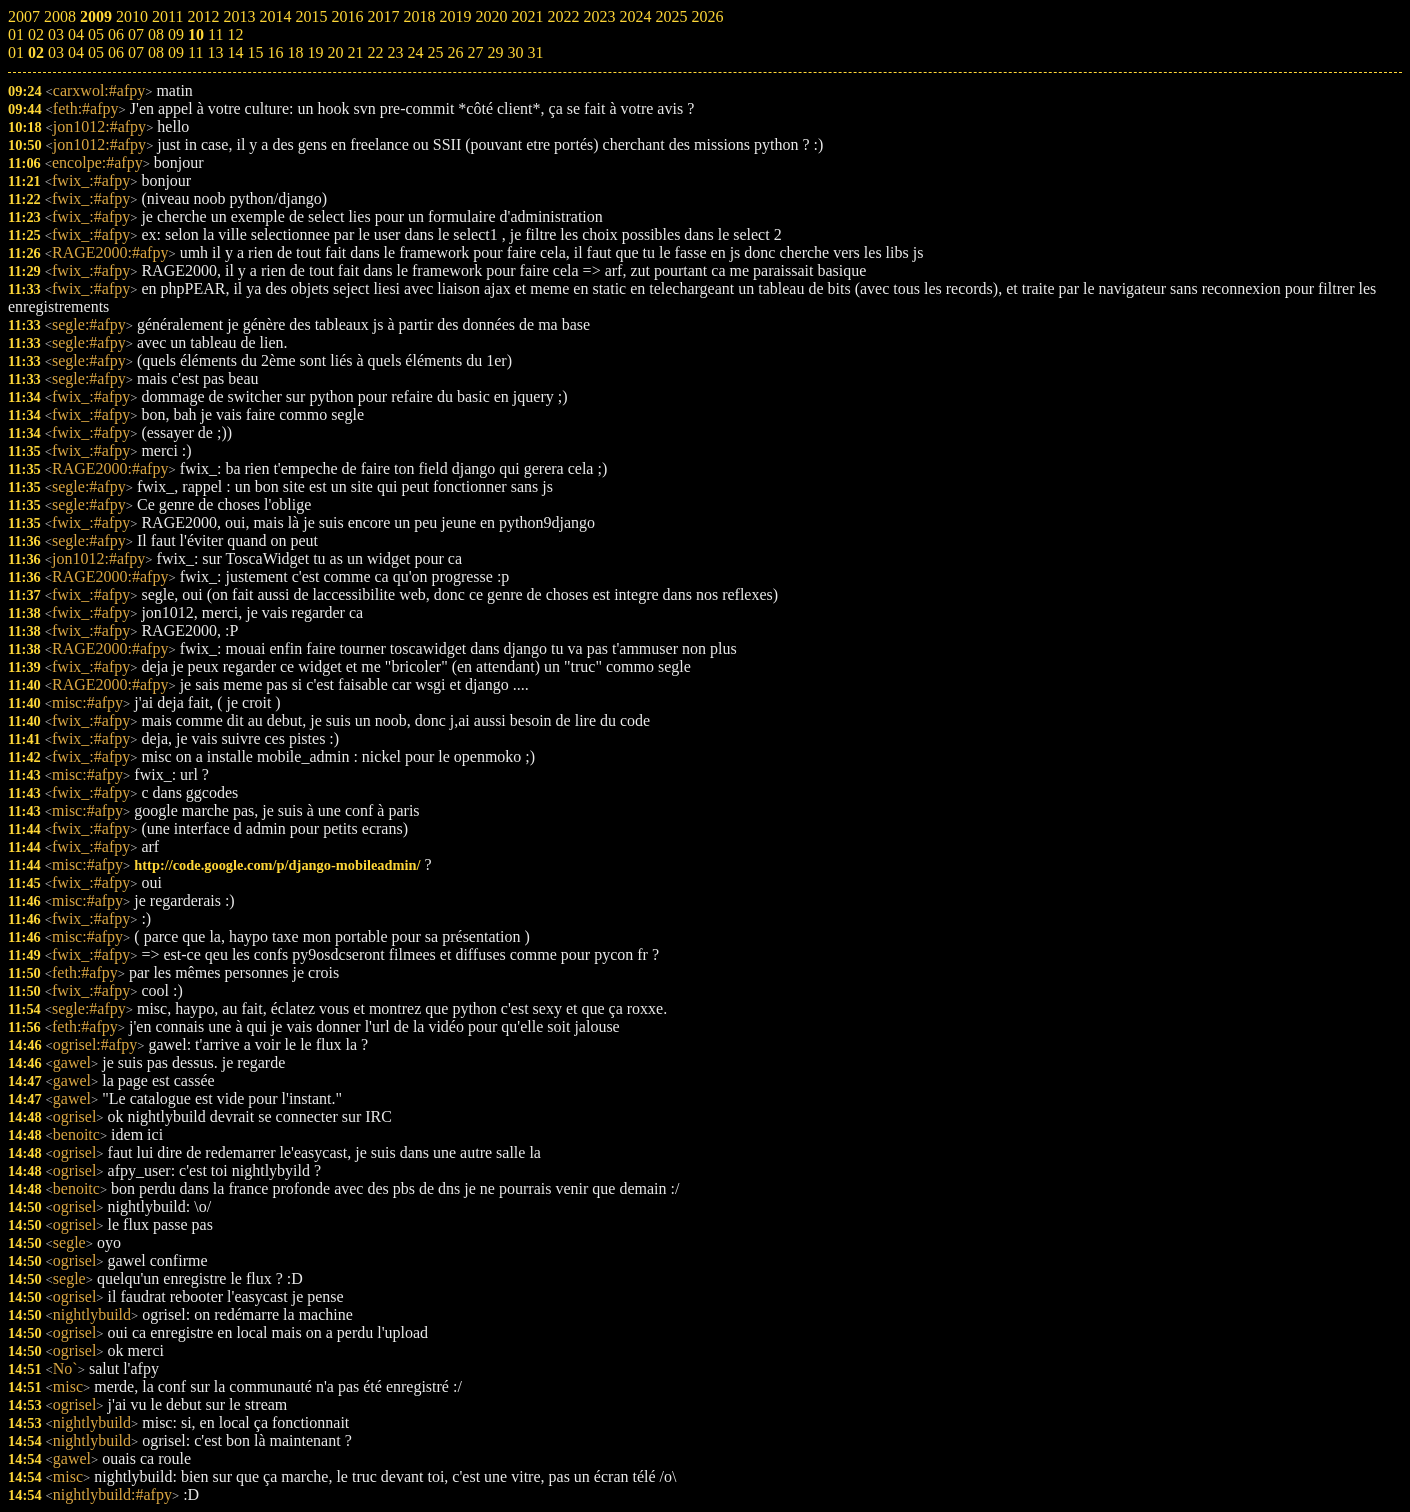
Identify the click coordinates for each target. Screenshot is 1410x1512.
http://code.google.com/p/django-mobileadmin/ (277, 865)
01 (16, 52)
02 (36, 52)
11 (195, 52)
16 (275, 52)
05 (96, 52)
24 (415, 52)
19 (315, 52)
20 (335, 52)
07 (136, 52)
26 (455, 52)
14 (235, 52)
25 (435, 52)
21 (355, 52)
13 (215, 52)
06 (116, 52)
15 (255, 52)
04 (76, 52)
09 (176, 52)
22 (375, 52)
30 (515, 52)
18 (295, 52)
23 (395, 52)
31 (535, 52)
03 (56, 52)
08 (156, 52)
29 (495, 52)
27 (475, 52)
